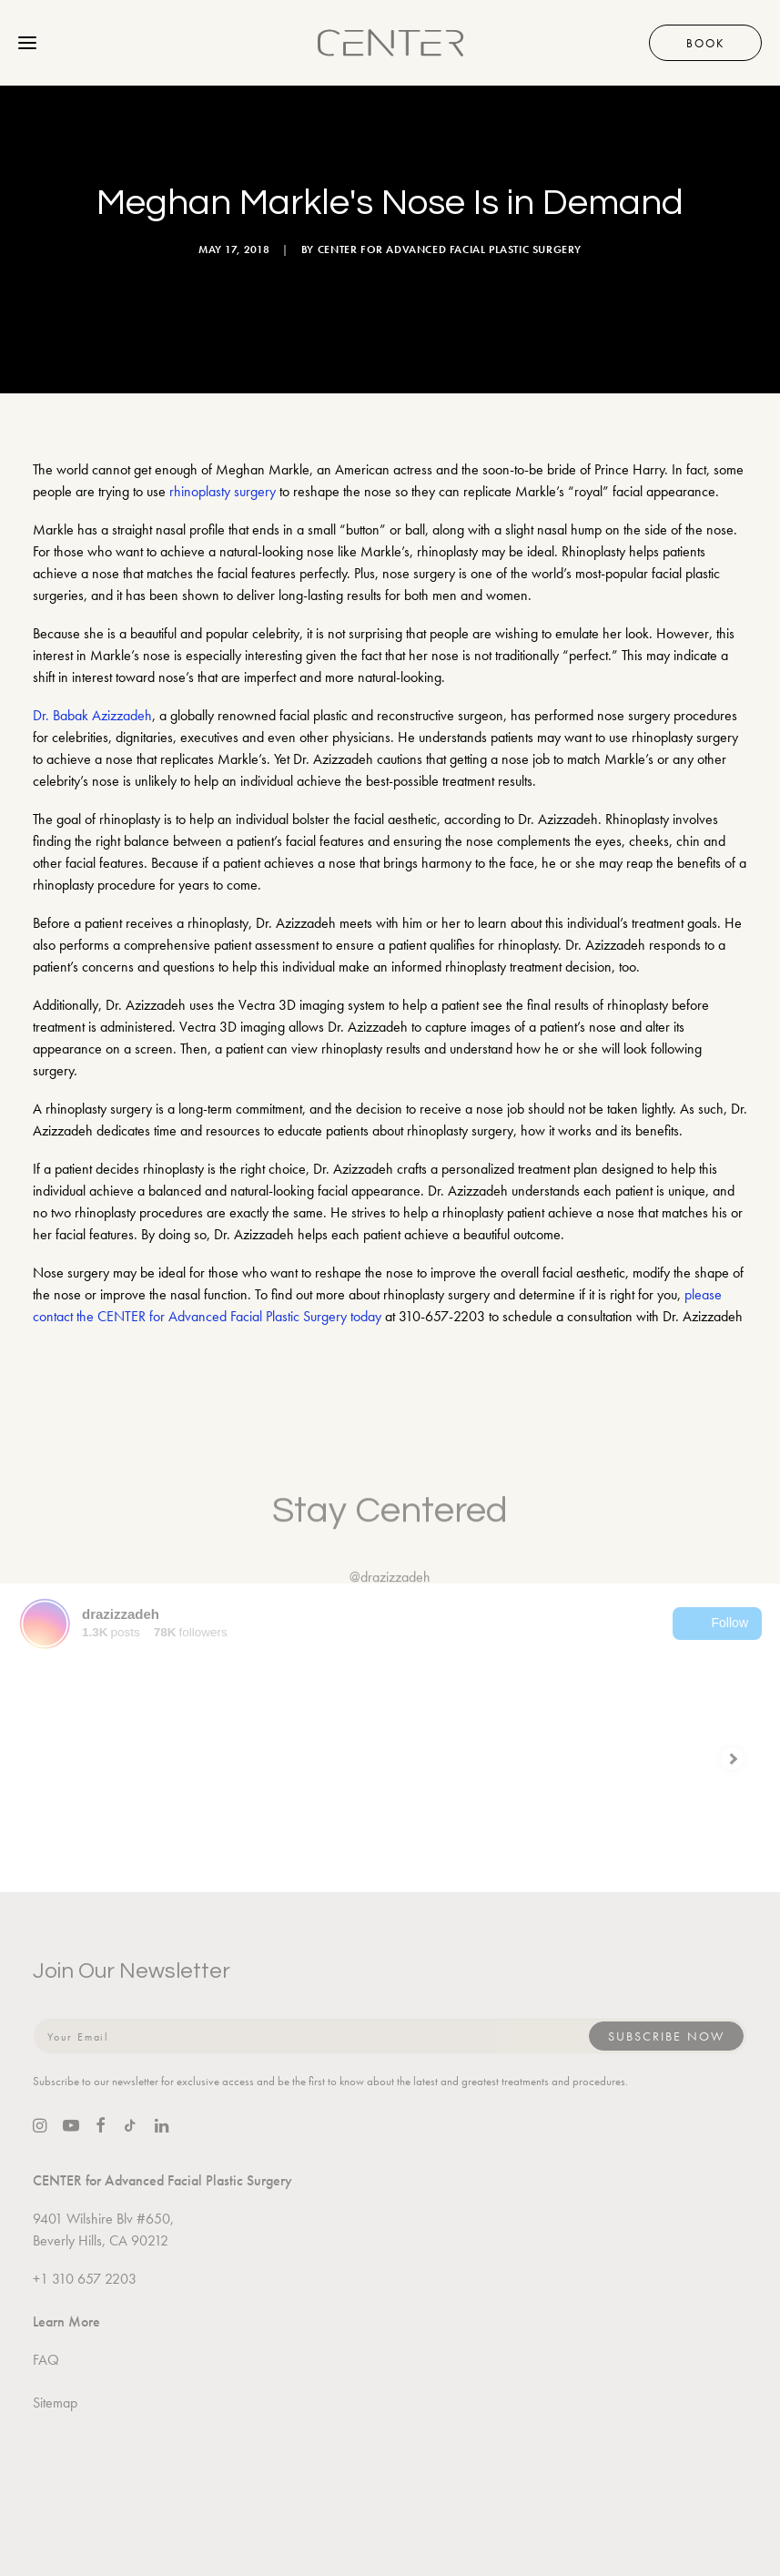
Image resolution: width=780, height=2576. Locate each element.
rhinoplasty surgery (222, 491)
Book (705, 43)
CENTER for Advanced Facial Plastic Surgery (450, 249)
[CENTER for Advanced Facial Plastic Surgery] (389, 43)
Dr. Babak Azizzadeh (92, 715)
